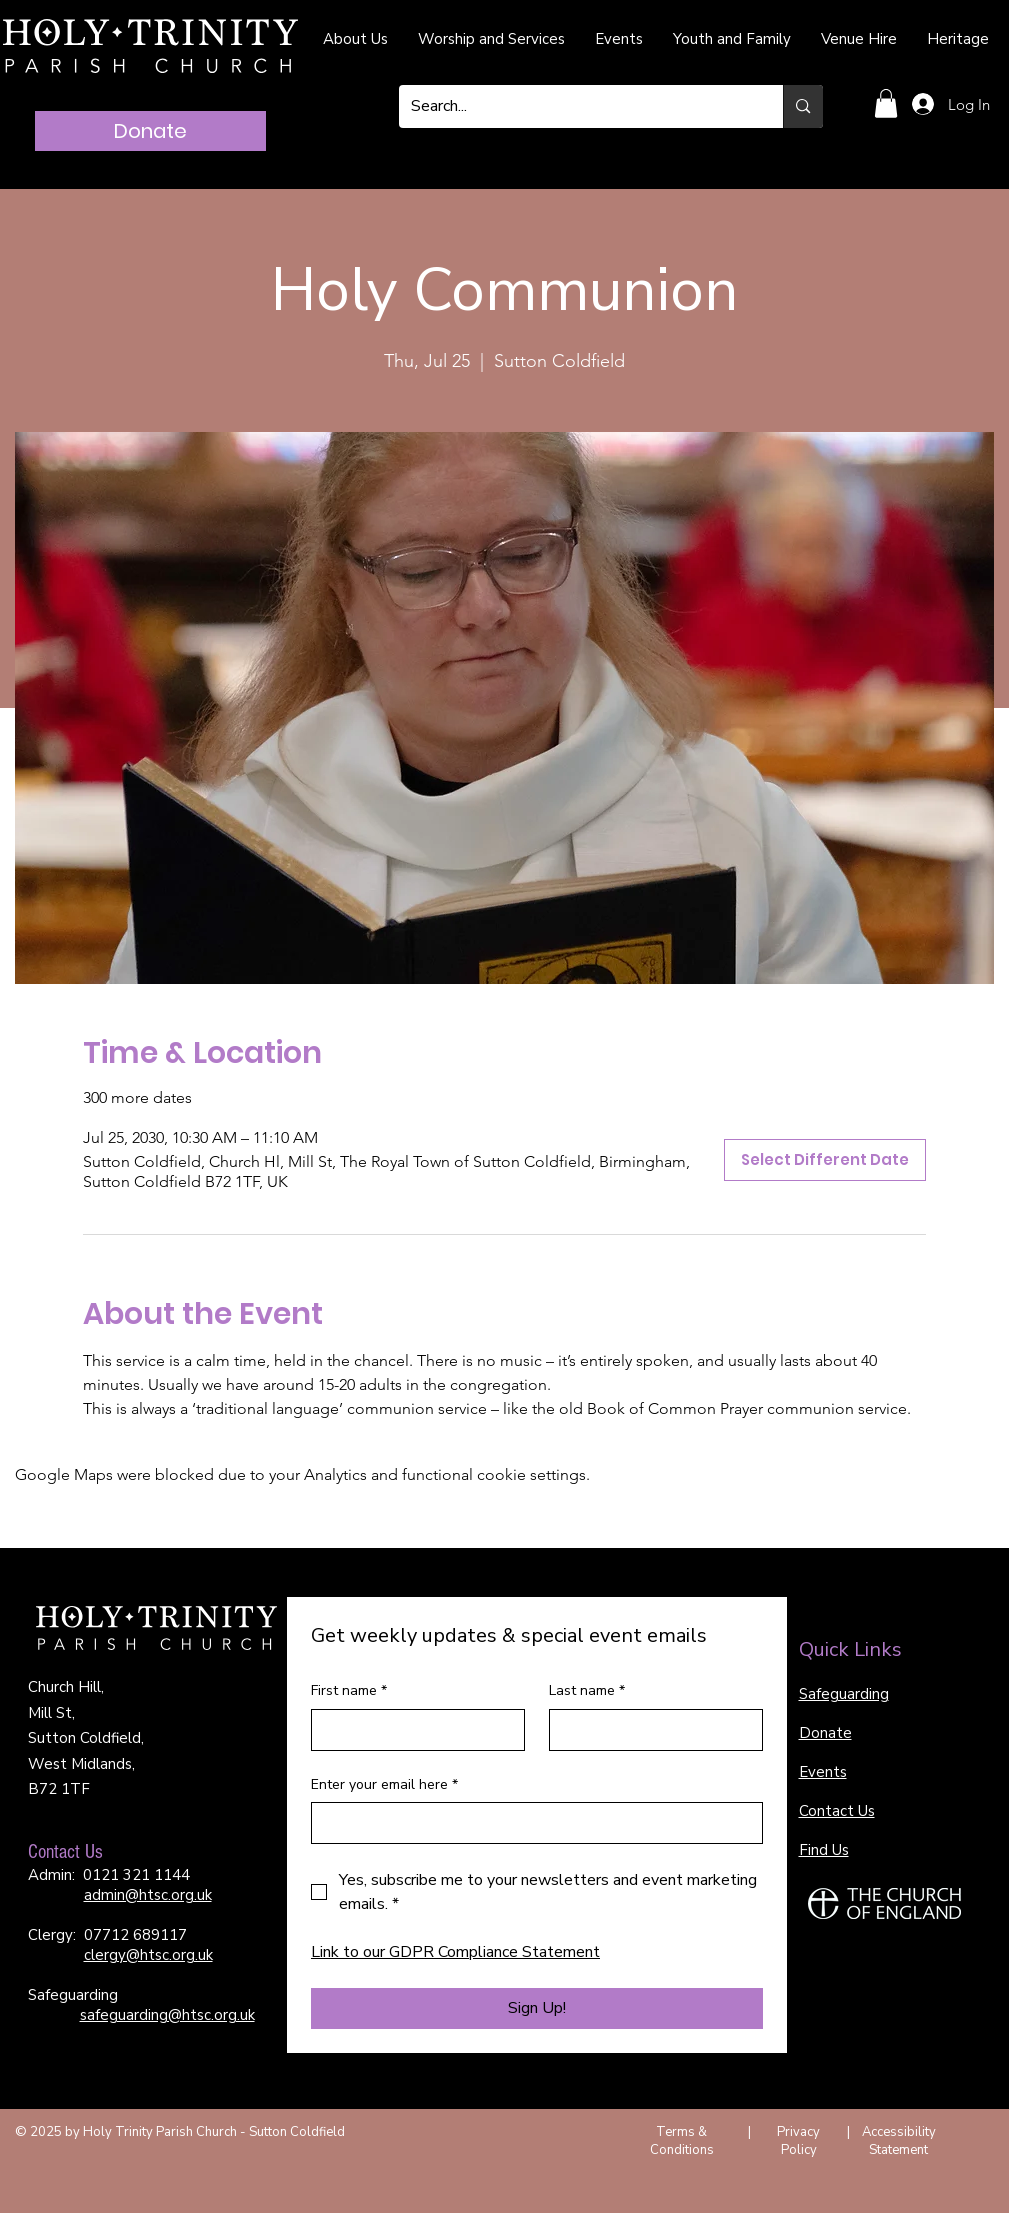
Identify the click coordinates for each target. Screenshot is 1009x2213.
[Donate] (150, 131)
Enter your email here (384, 1785)
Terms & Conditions (682, 2141)
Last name (587, 1691)
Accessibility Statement (899, 2141)
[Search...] (576, 106)
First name (349, 1691)
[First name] (412, 1730)
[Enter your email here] (531, 1823)
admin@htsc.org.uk (148, 1895)
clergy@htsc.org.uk (148, 1955)
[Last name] (650, 1730)
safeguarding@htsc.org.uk (167, 2015)
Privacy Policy (798, 2141)
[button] (886, 103)
